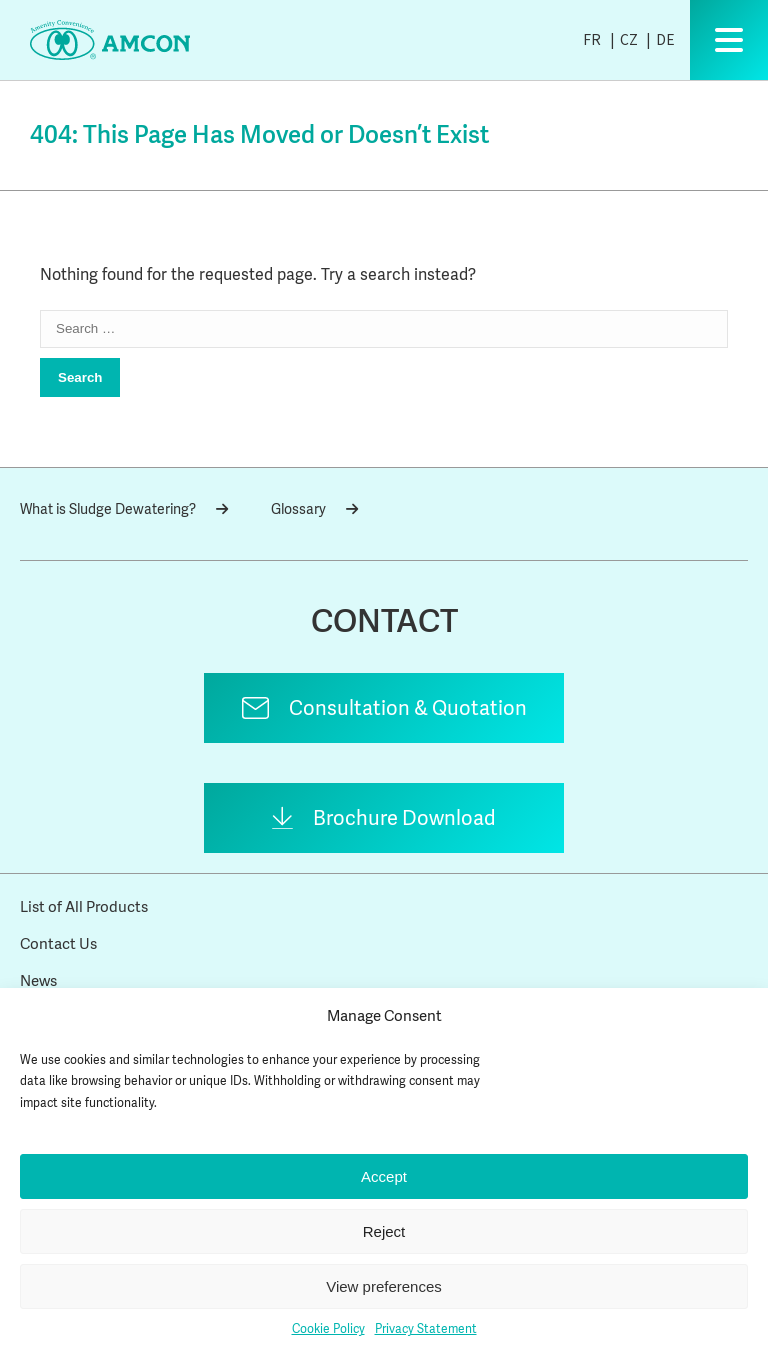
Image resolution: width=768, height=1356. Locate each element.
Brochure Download (404, 818)
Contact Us (58, 944)
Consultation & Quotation (408, 708)
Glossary (314, 509)
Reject (384, 1231)
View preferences (384, 1286)
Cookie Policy (328, 1329)
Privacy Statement (426, 1329)
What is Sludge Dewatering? (124, 509)
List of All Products (84, 907)
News (38, 981)
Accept (384, 1176)
